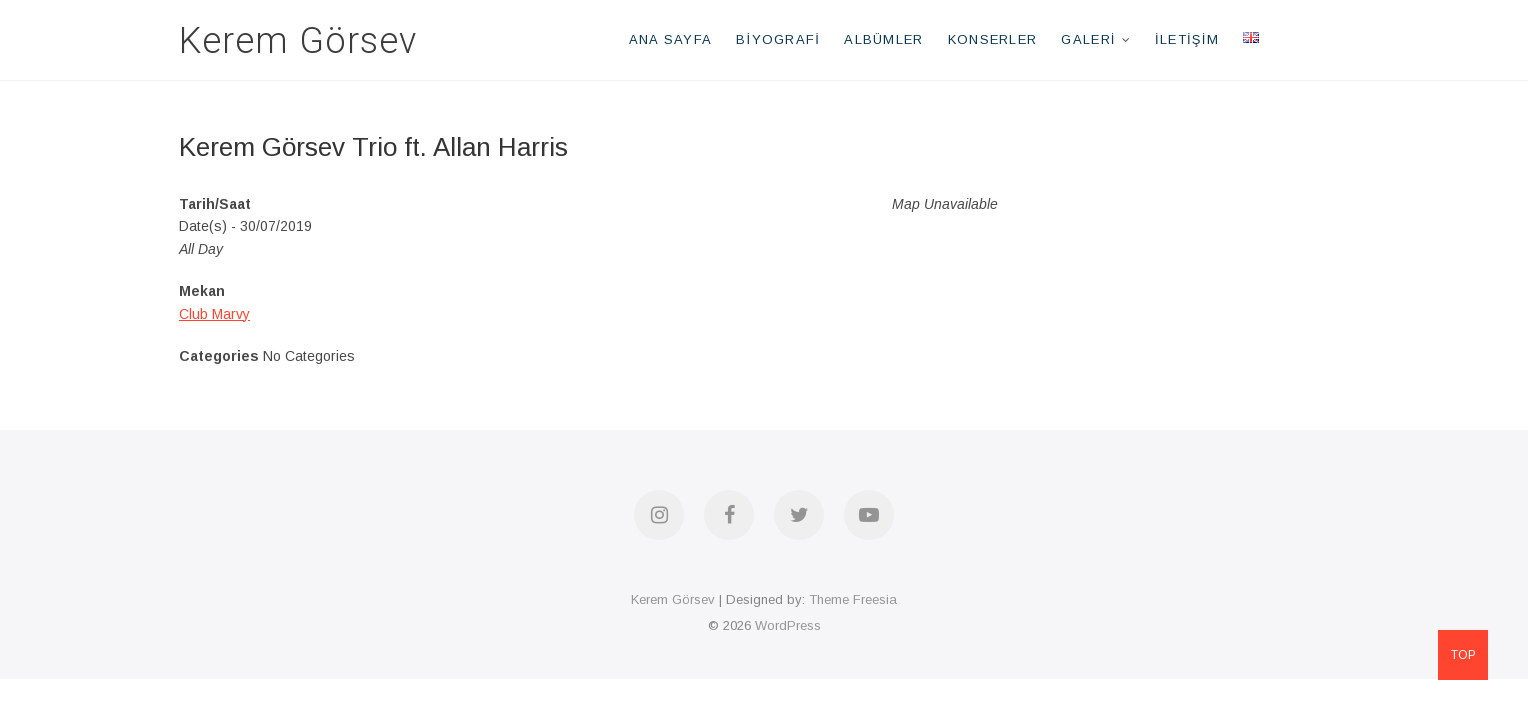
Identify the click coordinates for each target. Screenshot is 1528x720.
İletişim (1187, 39)
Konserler (993, 39)
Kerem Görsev (298, 41)
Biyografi (778, 39)
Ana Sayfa (671, 39)
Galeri (1088, 39)
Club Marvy (214, 314)
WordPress (788, 625)
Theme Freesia (853, 599)
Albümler (883, 39)
